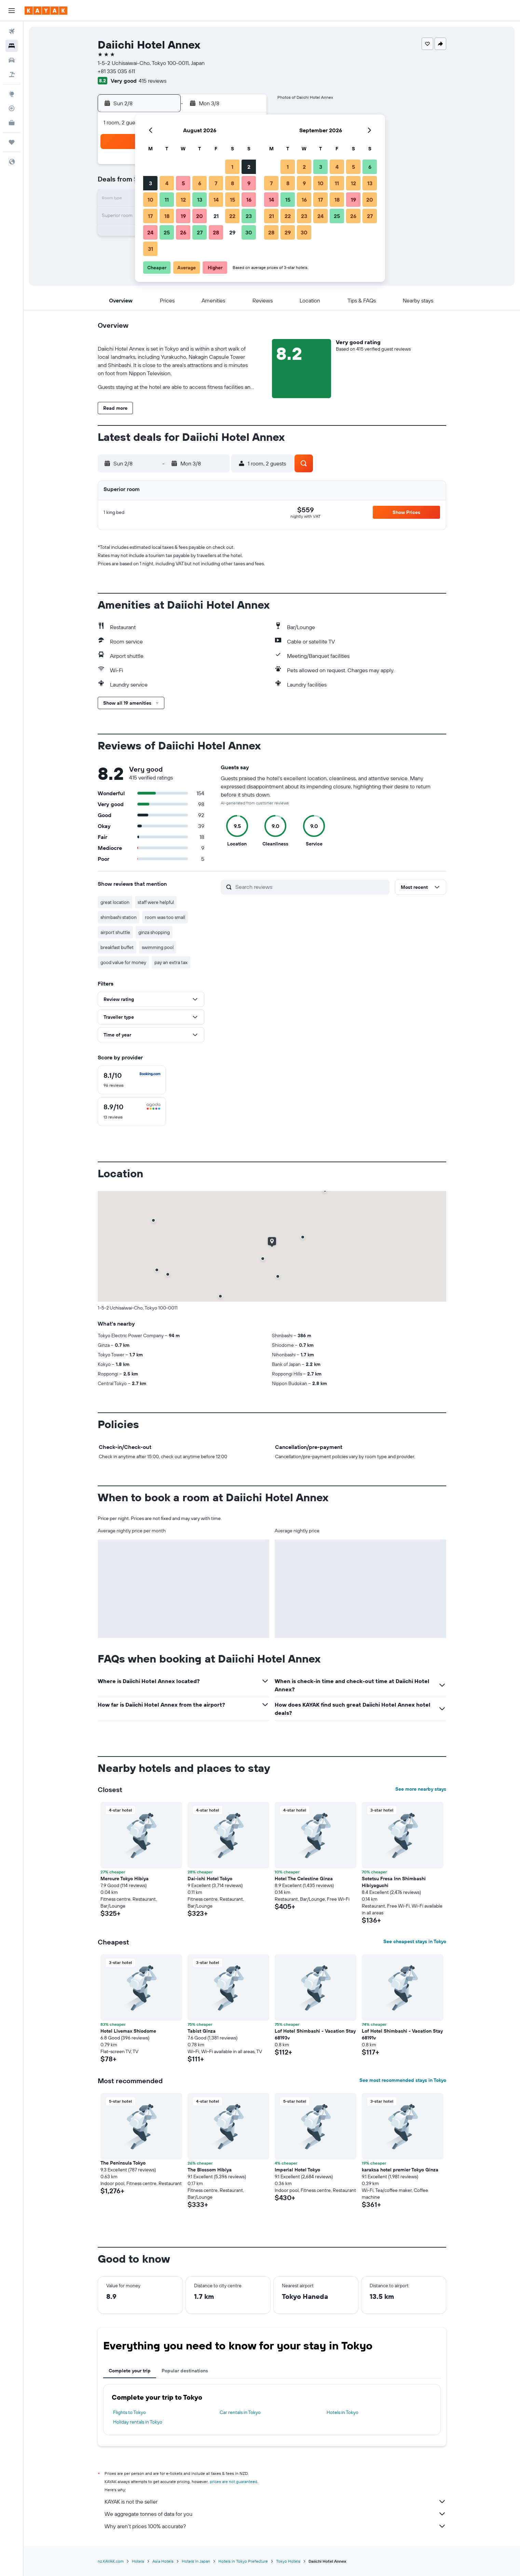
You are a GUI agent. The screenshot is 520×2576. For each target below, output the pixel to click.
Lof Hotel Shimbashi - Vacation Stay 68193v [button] (315, 2034)
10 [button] (150, 199)
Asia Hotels (163, 2561)
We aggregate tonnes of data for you (275, 2514)
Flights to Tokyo (129, 2412)
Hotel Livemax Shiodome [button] (128, 2031)
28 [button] (216, 232)
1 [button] (232, 166)
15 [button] (232, 199)
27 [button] (200, 232)
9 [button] (248, 183)
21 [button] (216, 216)
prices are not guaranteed (233, 2481)
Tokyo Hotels (288, 2561)
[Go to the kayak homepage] (46, 10)
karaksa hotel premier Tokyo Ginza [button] (400, 2170)
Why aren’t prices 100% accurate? (275, 2526)
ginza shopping (154, 932)
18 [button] (166, 216)
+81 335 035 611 (116, 71)
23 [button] (249, 216)
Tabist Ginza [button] (202, 2031)
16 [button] (248, 199)
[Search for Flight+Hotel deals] (11, 74)
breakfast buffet (117, 947)
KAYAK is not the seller (275, 2501)
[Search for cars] (11, 60)
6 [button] (199, 183)
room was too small (165, 917)
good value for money (123, 962)
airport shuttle (115, 932)
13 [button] (199, 199)
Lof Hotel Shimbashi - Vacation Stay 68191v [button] (402, 2034)
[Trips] (11, 142)
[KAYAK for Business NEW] (11, 123)
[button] (11, 10)
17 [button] (150, 216)
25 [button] (167, 232)
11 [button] (167, 199)
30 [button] (248, 232)
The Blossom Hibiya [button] (210, 2170)
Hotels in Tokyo (342, 2412)
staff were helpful (156, 902)
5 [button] (183, 183)
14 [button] (216, 199)
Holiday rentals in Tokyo (137, 2422)
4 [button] (166, 183)
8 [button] (232, 183)
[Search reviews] (310, 887)
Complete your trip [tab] (130, 2371)
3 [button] (150, 183)
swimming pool (158, 947)
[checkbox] (132, 1080)
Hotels (138, 2561)
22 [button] (232, 216)
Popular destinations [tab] (185, 2371)
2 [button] (248, 166)
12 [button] (183, 199)
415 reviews (152, 80)
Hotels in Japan (196, 2561)
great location (114, 902)
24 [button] (150, 232)
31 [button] (150, 248)
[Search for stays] (11, 46)
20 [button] (199, 216)
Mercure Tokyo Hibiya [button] (124, 1878)
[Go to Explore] (11, 94)
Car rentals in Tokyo (240, 2412)
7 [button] (216, 183)
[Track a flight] (11, 108)
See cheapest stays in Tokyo (414, 1941)
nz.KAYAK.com (111, 2561)
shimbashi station (118, 917)
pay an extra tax (171, 962)
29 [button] (232, 232)
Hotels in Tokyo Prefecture (243, 2561)
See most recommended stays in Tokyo (402, 2080)
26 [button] (183, 232)
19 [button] (183, 216)
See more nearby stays (420, 1789)
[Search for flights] (11, 31)
